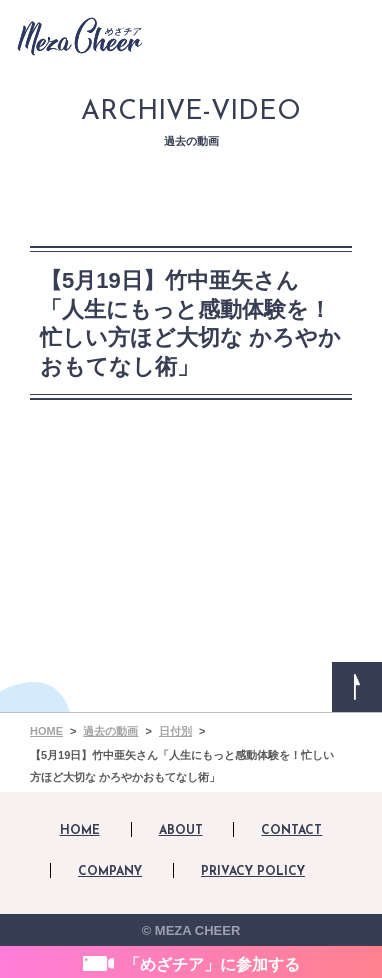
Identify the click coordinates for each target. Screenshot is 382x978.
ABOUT (181, 831)
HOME (80, 831)
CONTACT (291, 831)
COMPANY (110, 872)
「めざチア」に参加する (212, 964)
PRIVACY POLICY (253, 872)
